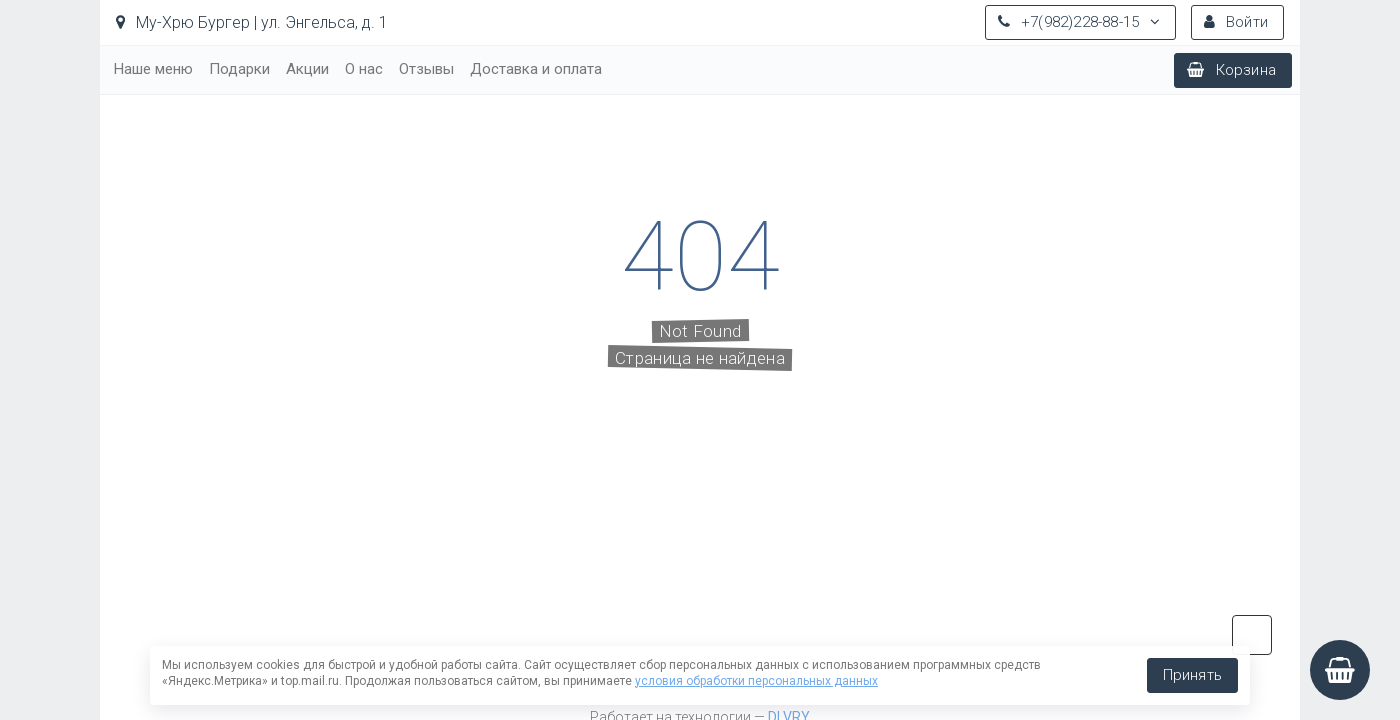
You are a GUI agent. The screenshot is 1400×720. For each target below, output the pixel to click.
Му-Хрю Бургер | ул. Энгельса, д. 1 (252, 22)
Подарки (239, 69)
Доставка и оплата (536, 69)
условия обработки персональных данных (756, 681)
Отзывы (426, 69)
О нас (364, 69)
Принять (1192, 675)
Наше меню (153, 69)
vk (1252, 635)
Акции (307, 69)
